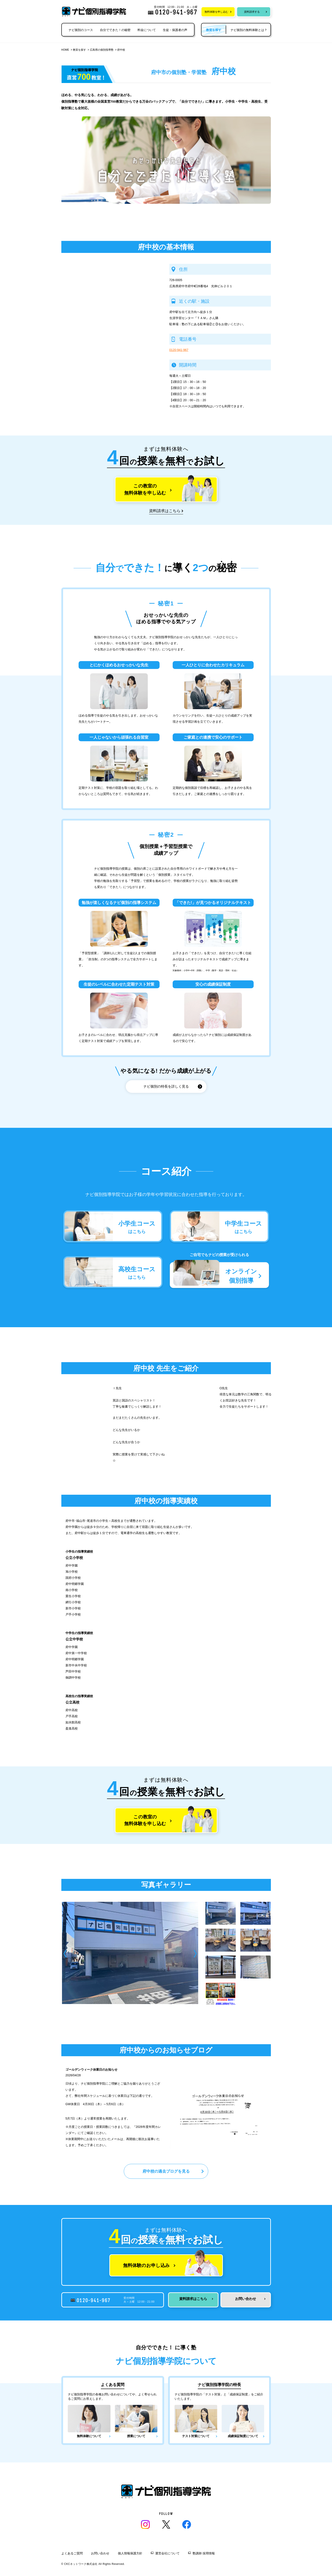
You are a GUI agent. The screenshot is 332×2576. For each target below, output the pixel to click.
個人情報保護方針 (130, 2553)
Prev (65, 1954)
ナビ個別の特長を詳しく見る (166, 1086)
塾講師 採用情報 (204, 2553)
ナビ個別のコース (81, 30)
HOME (65, 49)
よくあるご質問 (72, 2553)
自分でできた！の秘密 (115, 30)
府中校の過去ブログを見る (166, 2171)
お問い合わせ (245, 2299)
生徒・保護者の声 (175, 30)
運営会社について (167, 2553)
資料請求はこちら (165, 511)
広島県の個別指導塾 (102, 49)
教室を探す (79, 49)
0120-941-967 (178, 350)
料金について (147, 30)
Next (195, 1954)
